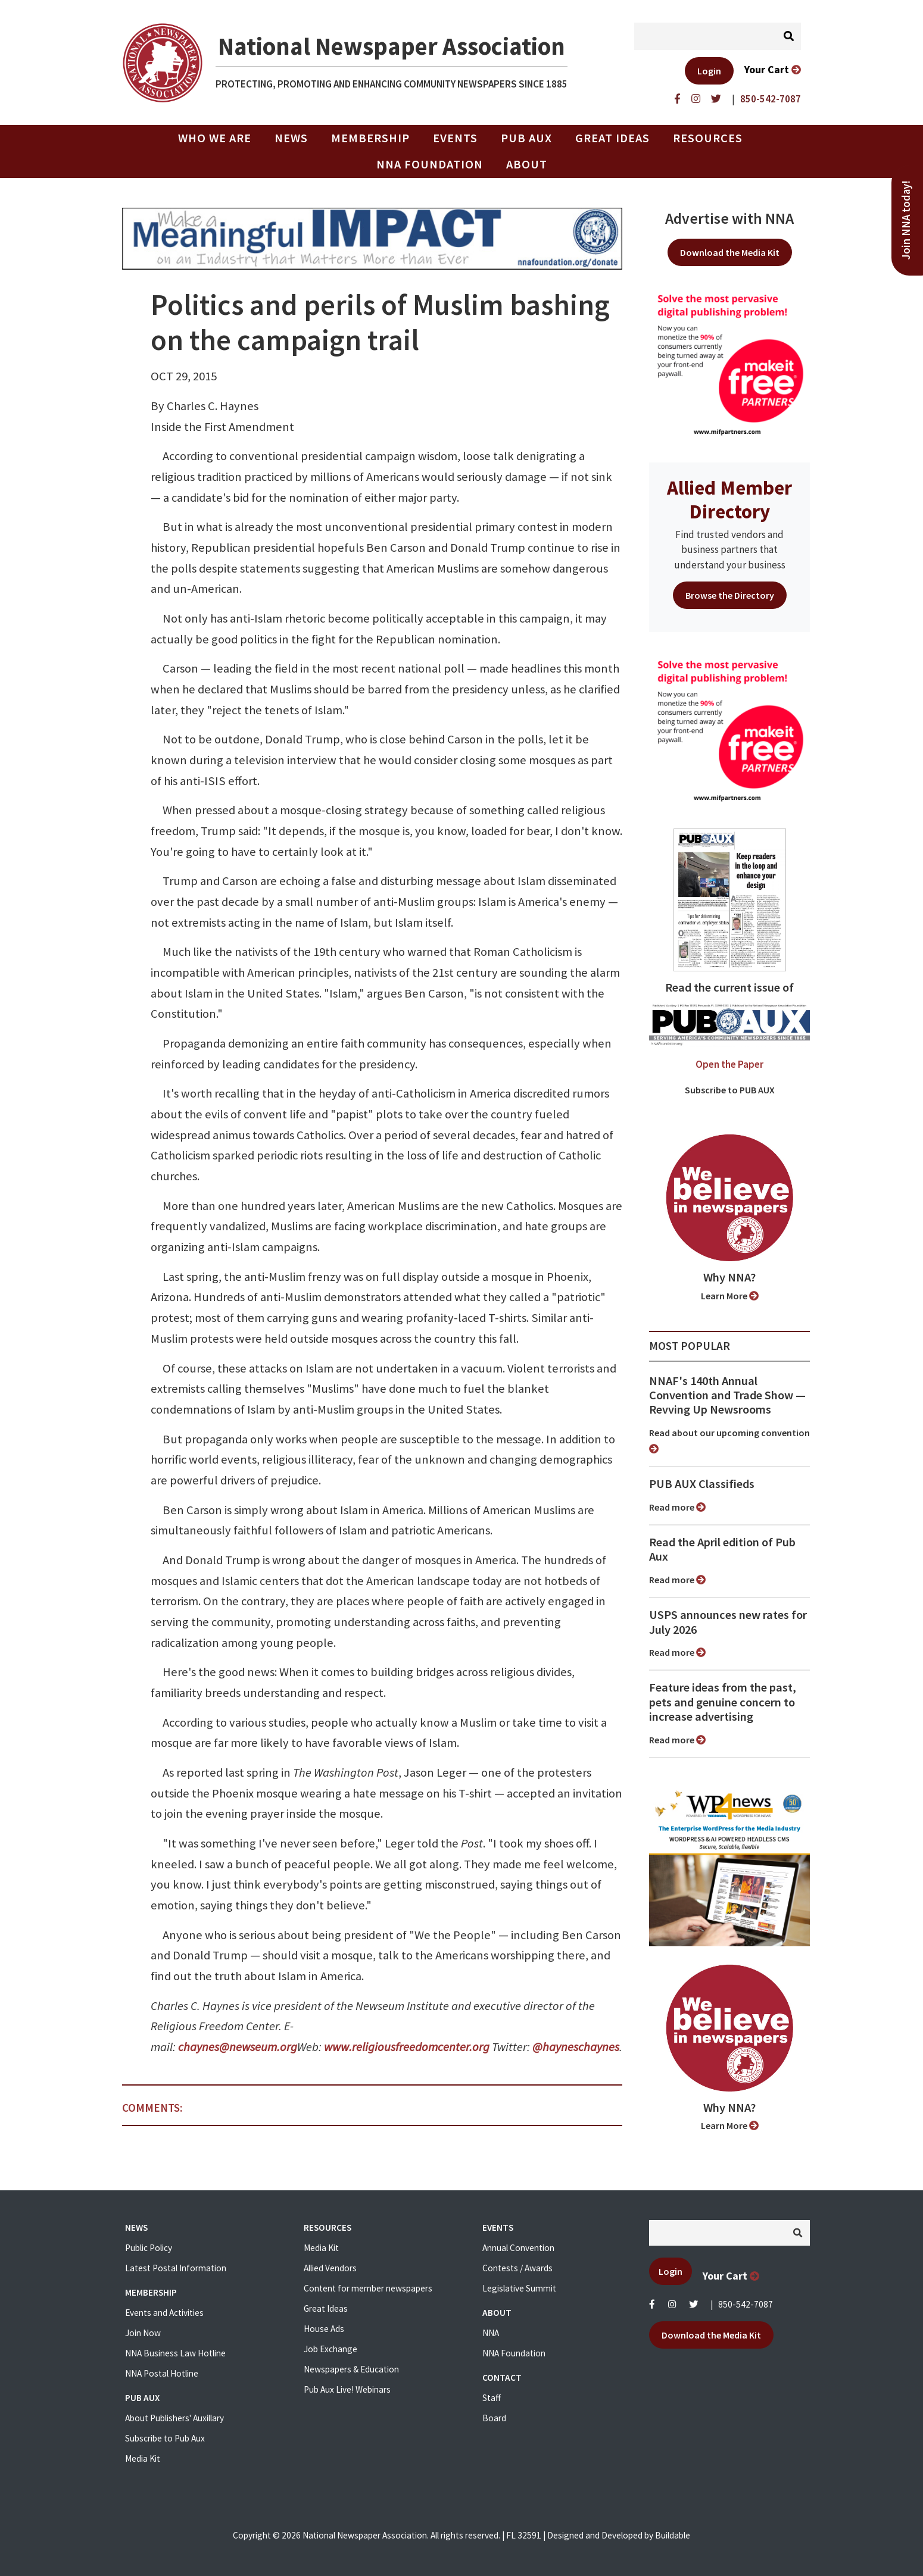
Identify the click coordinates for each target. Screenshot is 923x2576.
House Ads (324, 2328)
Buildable (672, 2535)
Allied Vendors (330, 2268)
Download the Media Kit (729, 252)
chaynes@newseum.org (237, 2047)
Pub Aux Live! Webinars (347, 2389)
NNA (490, 2333)
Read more (677, 1507)
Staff (491, 2397)
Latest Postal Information (175, 2268)
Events (455, 138)
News (291, 138)
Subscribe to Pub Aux (165, 2438)
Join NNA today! (906, 220)
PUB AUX (526, 138)
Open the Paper (729, 1064)
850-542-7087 (745, 2304)
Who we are (214, 138)
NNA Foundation (429, 164)
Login (709, 71)
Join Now (143, 2333)
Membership (370, 138)
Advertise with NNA (729, 218)
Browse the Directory (729, 595)
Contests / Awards (517, 2268)
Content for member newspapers (368, 2288)
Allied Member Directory (729, 499)
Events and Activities (164, 2312)
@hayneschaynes (575, 2047)
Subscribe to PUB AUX (730, 1090)
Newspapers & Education (351, 2369)
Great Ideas (612, 138)
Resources (708, 138)
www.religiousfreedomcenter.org (406, 2047)
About (526, 164)
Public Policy (148, 2247)
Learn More (730, 1296)
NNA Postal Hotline (161, 2373)
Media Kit (142, 2458)
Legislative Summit (519, 2288)
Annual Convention (518, 2247)
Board (494, 2418)
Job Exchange (330, 2349)
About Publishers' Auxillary (174, 2418)
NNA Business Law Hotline (175, 2353)
